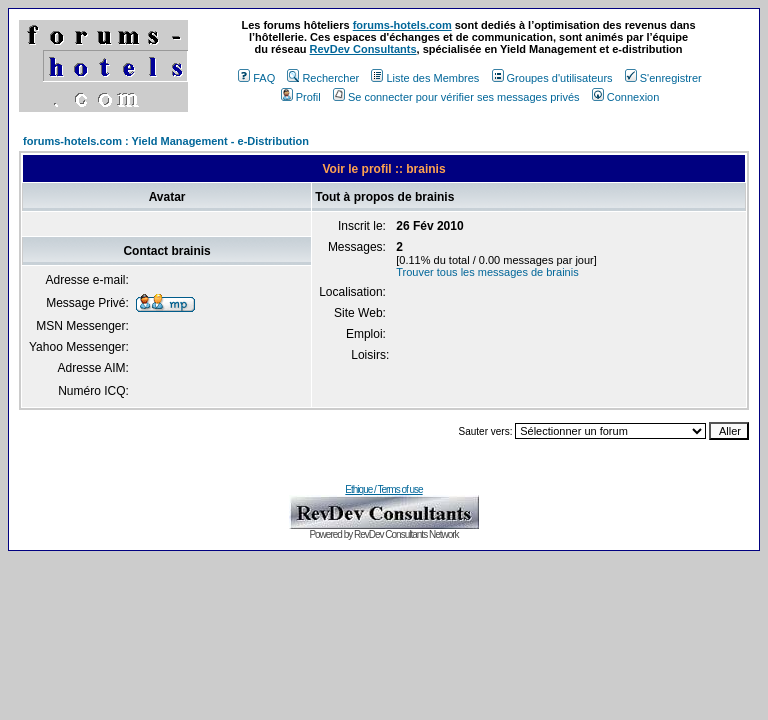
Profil (301, 97)
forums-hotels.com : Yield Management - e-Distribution (166, 141)
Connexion (626, 97)
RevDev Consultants (363, 49)
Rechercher (323, 78)
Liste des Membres (425, 78)
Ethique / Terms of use (383, 489)
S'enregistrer (663, 78)
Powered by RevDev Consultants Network (383, 534)
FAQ (256, 78)
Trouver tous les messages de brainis (487, 272)
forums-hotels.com (402, 25)
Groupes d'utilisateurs (552, 78)
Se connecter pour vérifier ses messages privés (456, 97)
